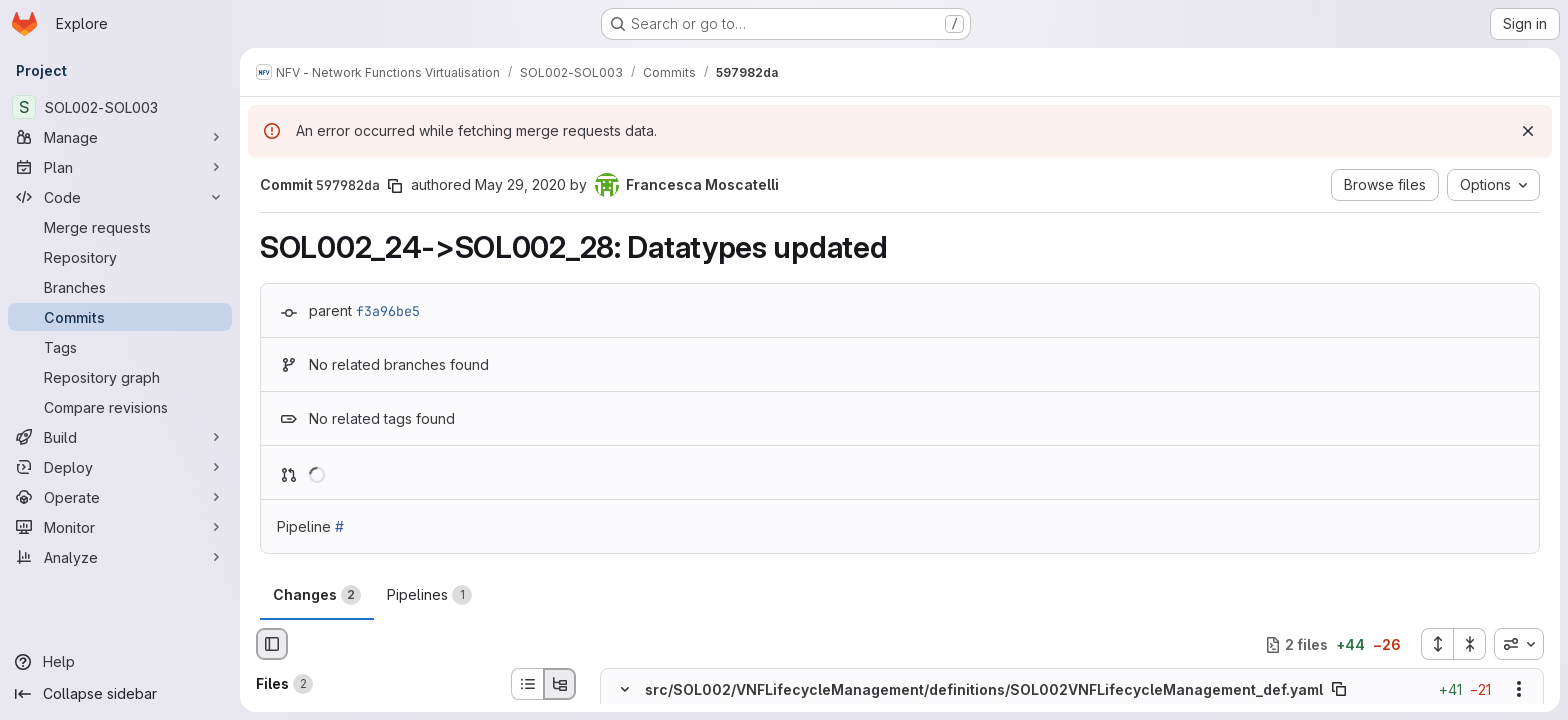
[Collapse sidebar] (120, 694)
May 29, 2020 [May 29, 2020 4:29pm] (520, 184)
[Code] (120, 197)
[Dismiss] (1528, 131)
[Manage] (120, 137)
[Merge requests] (120, 227)
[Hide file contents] (625, 690)
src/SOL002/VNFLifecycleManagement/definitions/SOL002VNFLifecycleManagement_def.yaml (984, 689)
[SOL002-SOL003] (120, 107)
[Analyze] (120, 557)
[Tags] (120, 347)
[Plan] (120, 167)
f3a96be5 (388, 311)
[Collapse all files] (1470, 644)
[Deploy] (120, 467)
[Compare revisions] (120, 407)
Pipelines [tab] (429, 595)
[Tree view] (560, 684)
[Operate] (120, 497)
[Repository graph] (120, 377)
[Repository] (120, 257)
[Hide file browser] (272, 644)
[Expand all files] (1437, 644)
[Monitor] (120, 527)
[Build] (120, 437)
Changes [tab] (317, 595)
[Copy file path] (1339, 690)
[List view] (527, 684)
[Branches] (120, 287)
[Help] (120, 662)
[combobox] (1519, 644)
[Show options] (1519, 690)
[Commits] (120, 317)
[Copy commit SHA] (395, 186)
